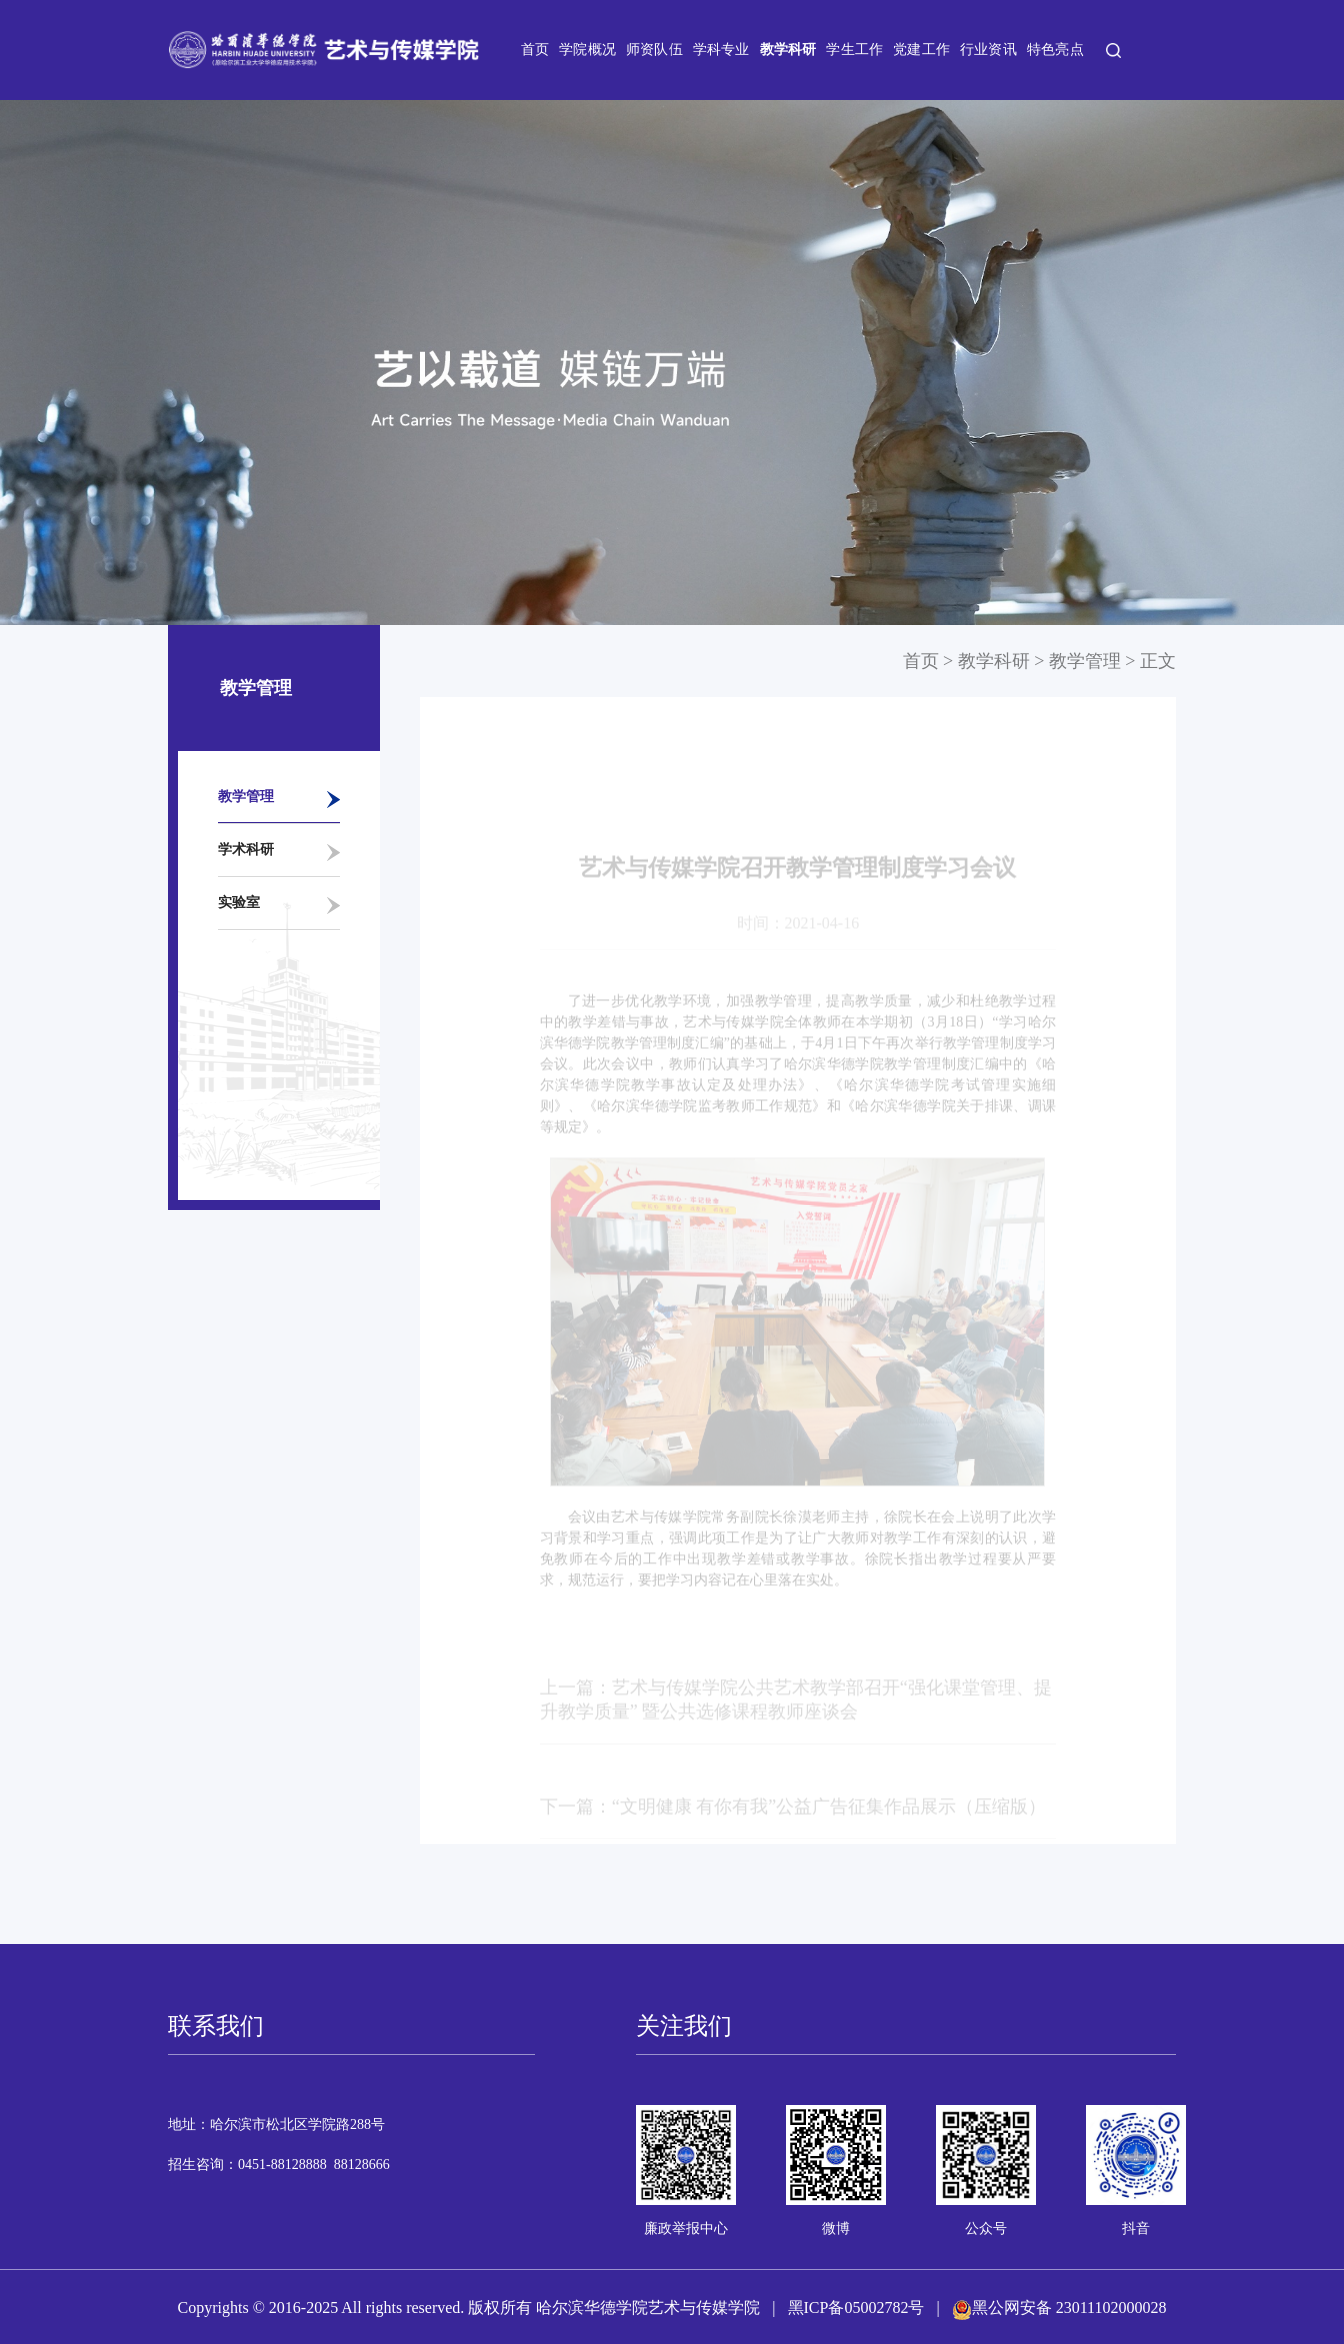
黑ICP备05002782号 (856, 2307)
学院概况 (587, 49)
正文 (1158, 661)
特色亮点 (1055, 49)
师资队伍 (654, 49)
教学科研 (788, 49)
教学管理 (246, 796)
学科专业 (721, 49)
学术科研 (246, 849)
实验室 (239, 902)
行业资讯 (988, 49)
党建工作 (921, 49)
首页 (535, 49)
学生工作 (854, 49)
